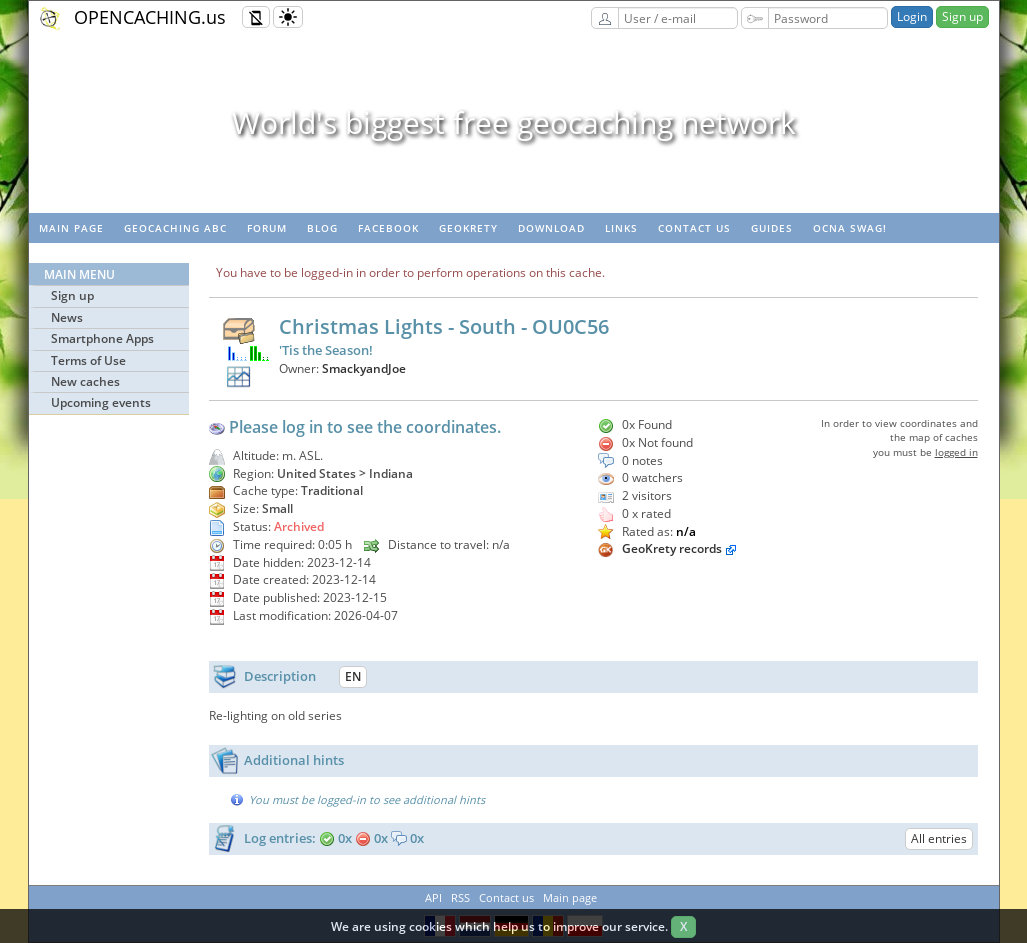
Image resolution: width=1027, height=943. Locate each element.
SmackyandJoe (364, 368)
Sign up (962, 16)
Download (551, 228)
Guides (772, 228)
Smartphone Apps (102, 338)
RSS (460, 897)
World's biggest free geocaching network (514, 122)
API (433, 897)
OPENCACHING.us (150, 17)
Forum (267, 228)
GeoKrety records (672, 548)
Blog (322, 228)
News (67, 317)
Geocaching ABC (175, 228)
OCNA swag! (850, 228)
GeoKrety (468, 228)
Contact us (694, 228)
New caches (85, 381)
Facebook (388, 228)
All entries (939, 838)
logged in (956, 452)
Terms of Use (88, 360)
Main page (71, 228)
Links (621, 228)
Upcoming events (101, 402)
